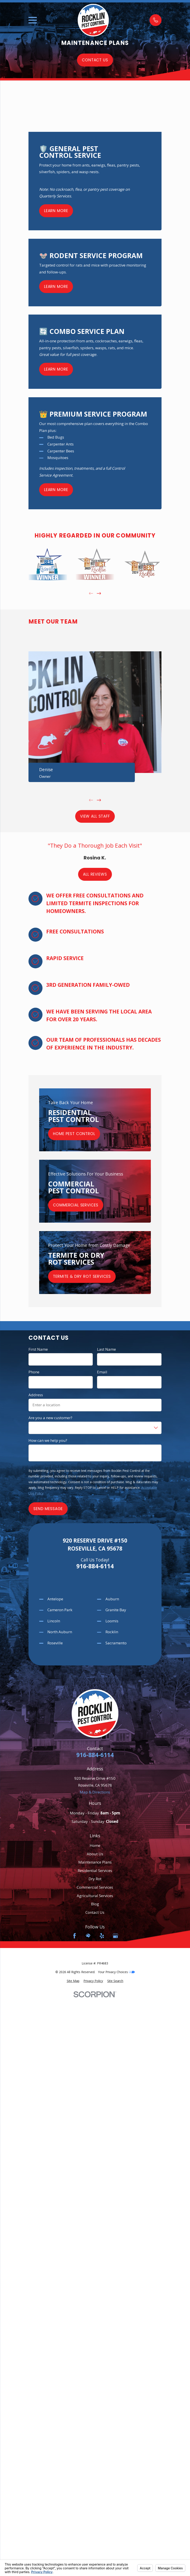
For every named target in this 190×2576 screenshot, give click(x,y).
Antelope (55, 1598)
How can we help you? (47, 1440)
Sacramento (116, 1642)
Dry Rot (95, 1878)
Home (95, 1845)
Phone (33, 1372)
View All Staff (95, 816)
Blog (95, 1903)
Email (102, 1372)
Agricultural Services (95, 1895)
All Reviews (95, 874)
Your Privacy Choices (116, 1972)
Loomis (111, 1620)
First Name (38, 1349)
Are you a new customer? (50, 1418)
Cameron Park (59, 1609)
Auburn (112, 1598)
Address (35, 1395)
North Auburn (59, 1631)
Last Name (106, 1349)
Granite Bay (115, 1609)
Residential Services (95, 1870)
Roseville (55, 1642)
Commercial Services (95, 1887)
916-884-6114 (95, 1566)
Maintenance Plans (95, 1862)
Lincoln (53, 1620)
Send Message (48, 1508)
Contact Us (95, 60)
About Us (95, 1853)
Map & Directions (95, 1792)
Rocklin (111, 1631)
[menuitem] (73, 1981)
